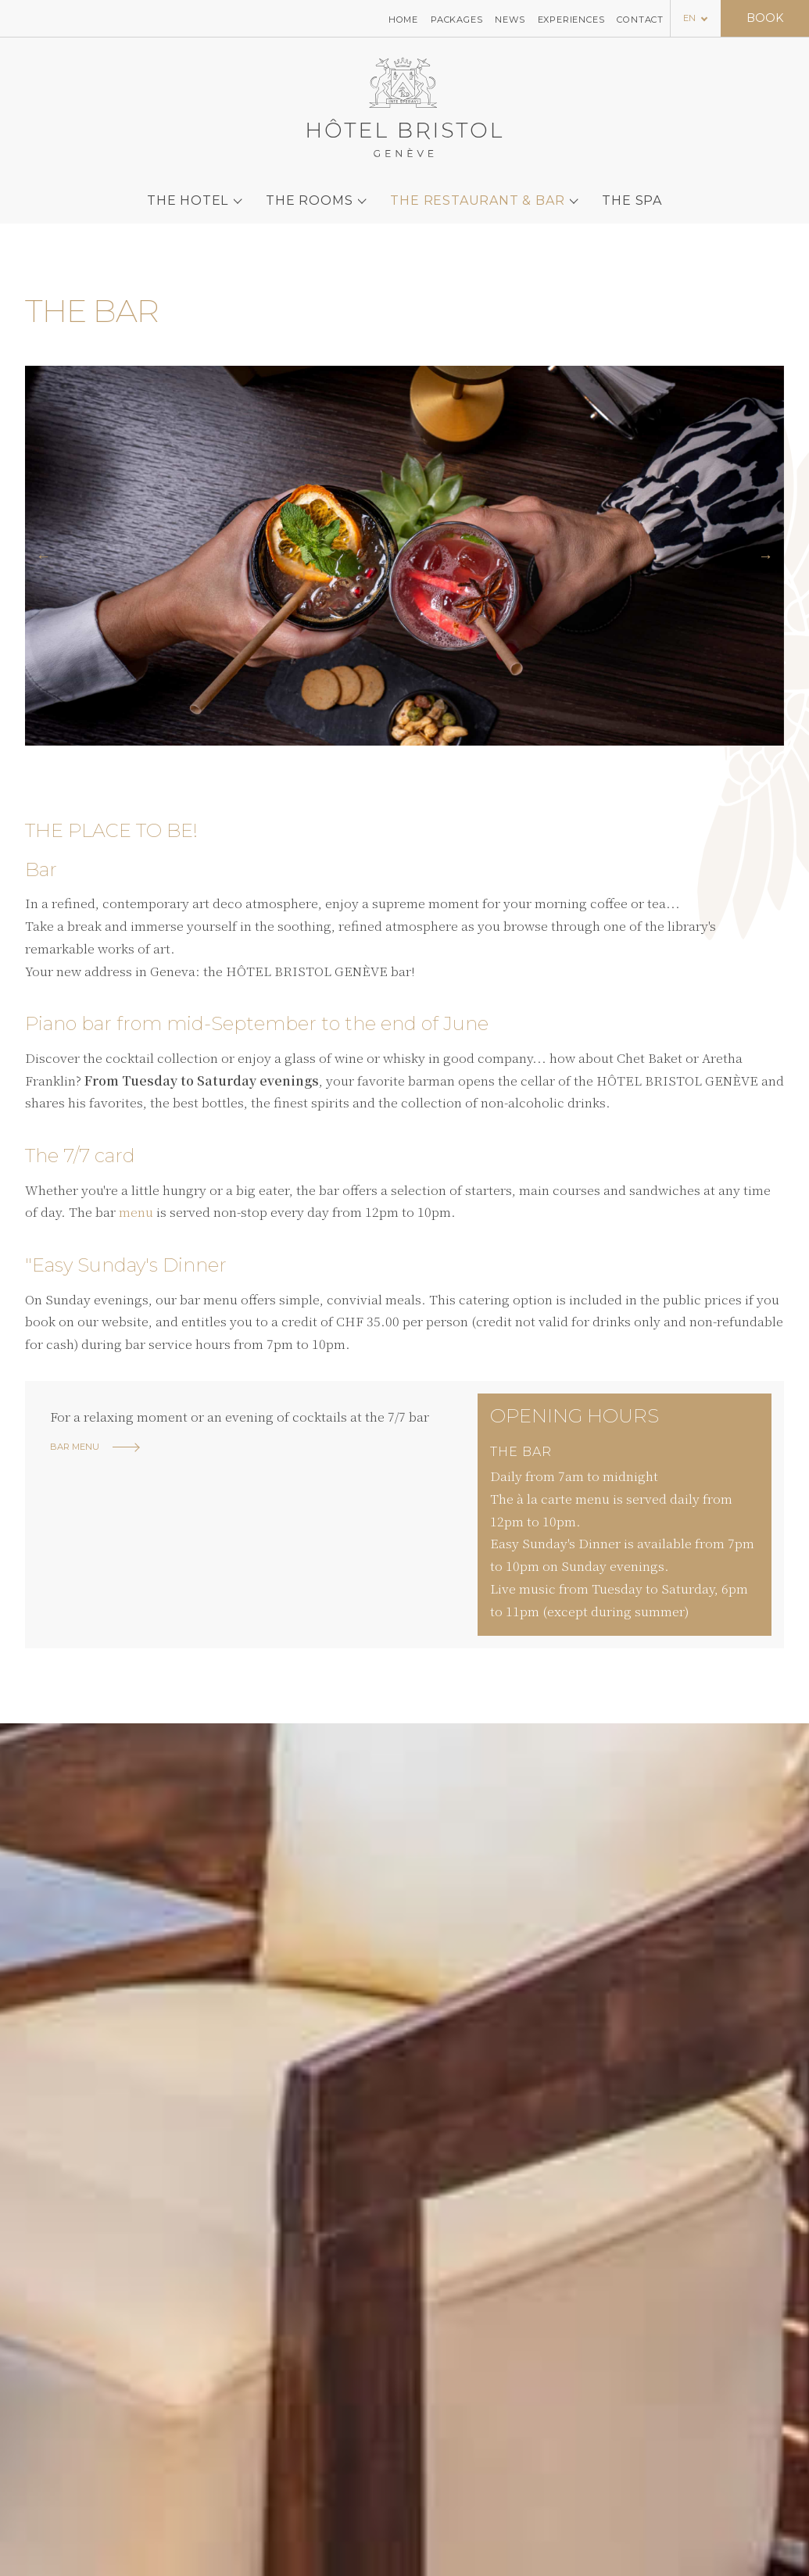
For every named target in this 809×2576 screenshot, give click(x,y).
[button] (43, 555)
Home (403, 18)
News (509, 18)
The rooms (309, 191)
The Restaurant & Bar (477, 191)
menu (136, 1212)
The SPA (632, 191)
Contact (640, 18)
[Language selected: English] (696, 17)
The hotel (187, 191)
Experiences (571, 18)
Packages (456, 18)
